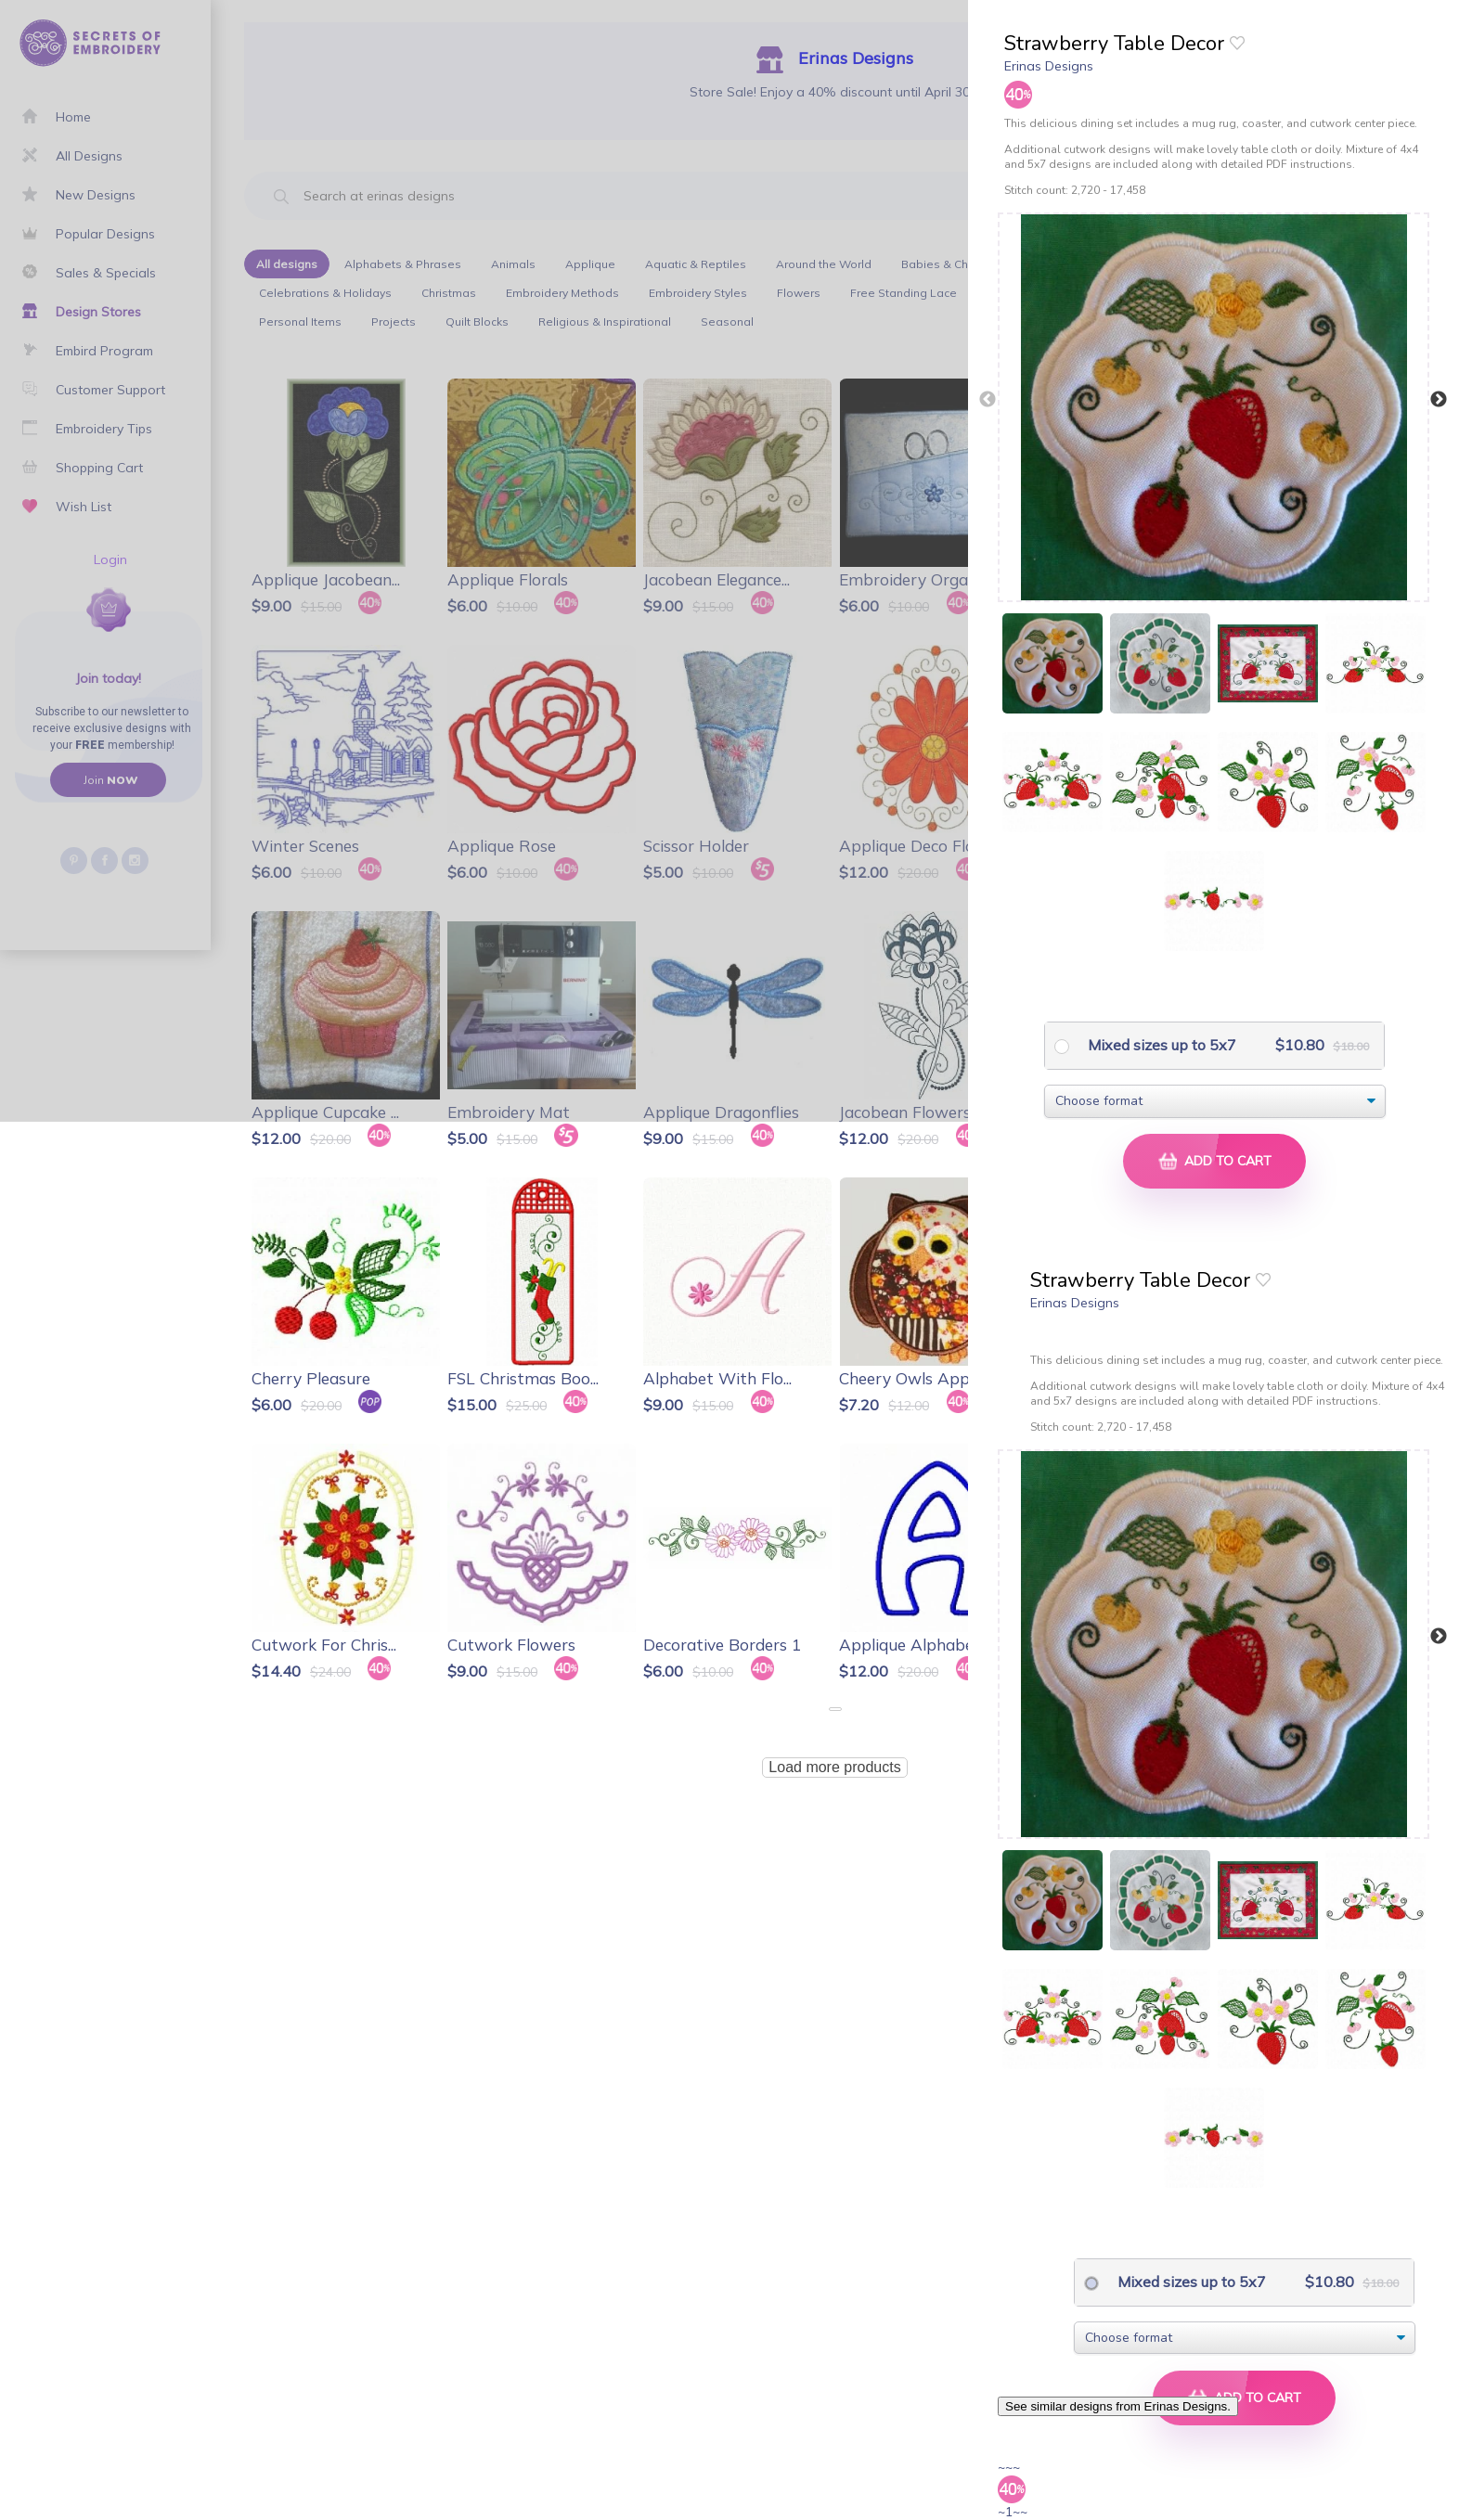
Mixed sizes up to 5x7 (1160, 1044)
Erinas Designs (1048, 66)
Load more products (834, 1767)
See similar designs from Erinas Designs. (1118, 2406)
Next (1438, 400)
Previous (987, 400)
